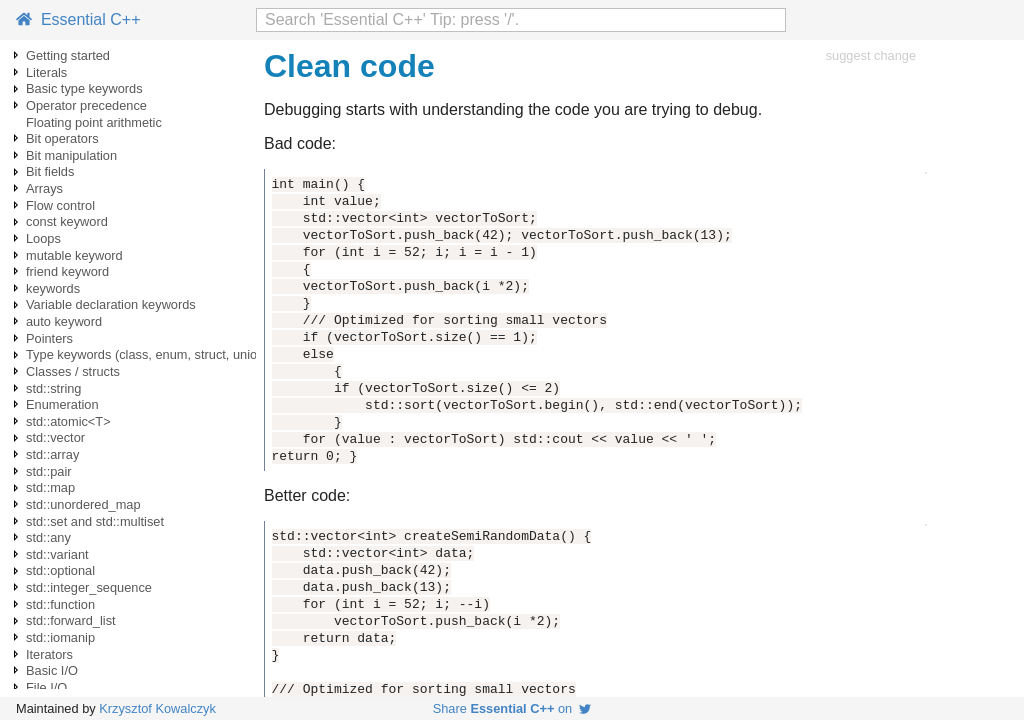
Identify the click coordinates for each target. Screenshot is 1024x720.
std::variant (57, 554)
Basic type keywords (84, 88)
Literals (46, 72)
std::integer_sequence (89, 587)
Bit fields (50, 171)
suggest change (871, 55)
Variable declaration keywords (111, 304)
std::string (53, 388)
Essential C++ (78, 19)
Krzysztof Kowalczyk (157, 708)
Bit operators (62, 138)
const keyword (67, 221)
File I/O (46, 687)
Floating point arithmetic (94, 122)
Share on (512, 708)
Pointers (49, 338)
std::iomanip (60, 637)
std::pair (49, 471)
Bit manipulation (71, 155)
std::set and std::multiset (95, 521)
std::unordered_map (83, 504)
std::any (48, 537)
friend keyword (67, 271)
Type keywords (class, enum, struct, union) (147, 354)
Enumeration (62, 404)
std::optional (60, 570)
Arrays (44, 188)
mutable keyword (74, 255)
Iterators (49, 654)
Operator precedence (86, 105)
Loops (43, 238)
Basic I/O (52, 670)
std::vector (55, 437)
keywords (53, 288)
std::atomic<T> (68, 421)
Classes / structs (73, 371)
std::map (50, 487)
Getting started (68, 55)
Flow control (60, 205)
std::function (60, 604)
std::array (52, 454)
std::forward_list (71, 620)
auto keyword (64, 321)
